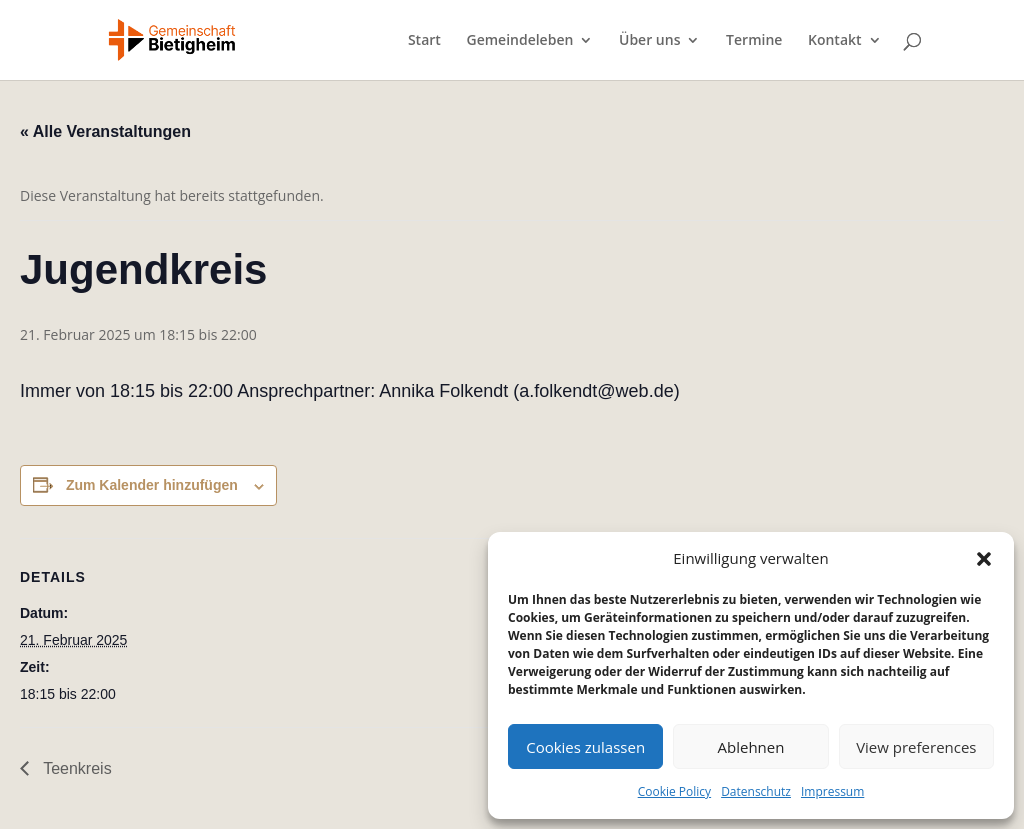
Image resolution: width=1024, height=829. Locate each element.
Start (424, 41)
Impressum (832, 791)
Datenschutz (756, 791)
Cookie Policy (674, 791)
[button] (984, 559)
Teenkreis (75, 768)
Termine (754, 41)
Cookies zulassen (585, 747)
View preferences (916, 747)
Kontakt (835, 41)
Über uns (649, 41)
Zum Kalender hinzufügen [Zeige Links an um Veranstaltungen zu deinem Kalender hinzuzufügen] (152, 485)
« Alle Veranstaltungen (105, 131)
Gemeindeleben (519, 41)
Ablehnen (751, 747)
